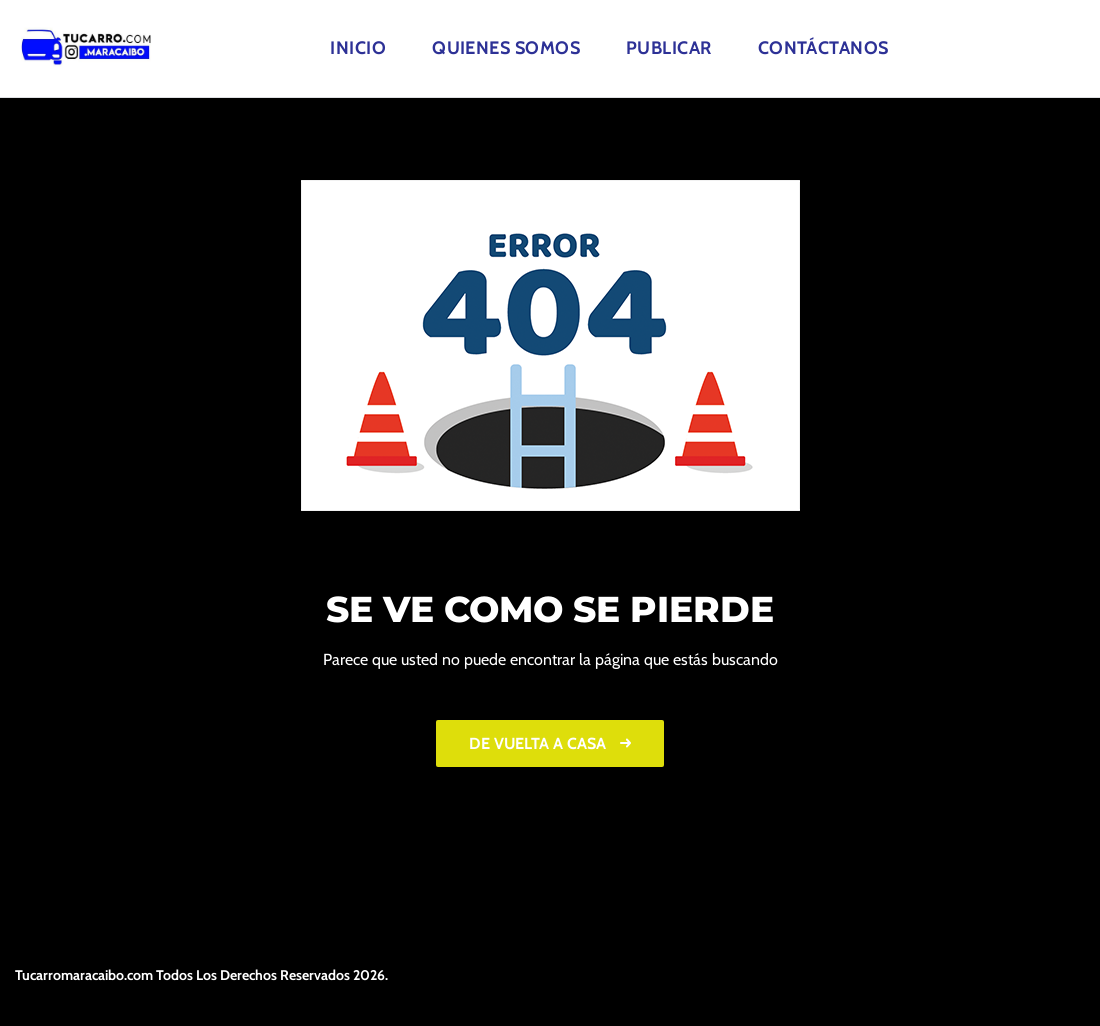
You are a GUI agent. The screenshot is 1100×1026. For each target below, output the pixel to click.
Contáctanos (823, 48)
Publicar (669, 48)
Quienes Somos (506, 48)
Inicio (358, 48)
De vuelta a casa (550, 743)
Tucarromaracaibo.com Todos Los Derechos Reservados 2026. (201, 975)
